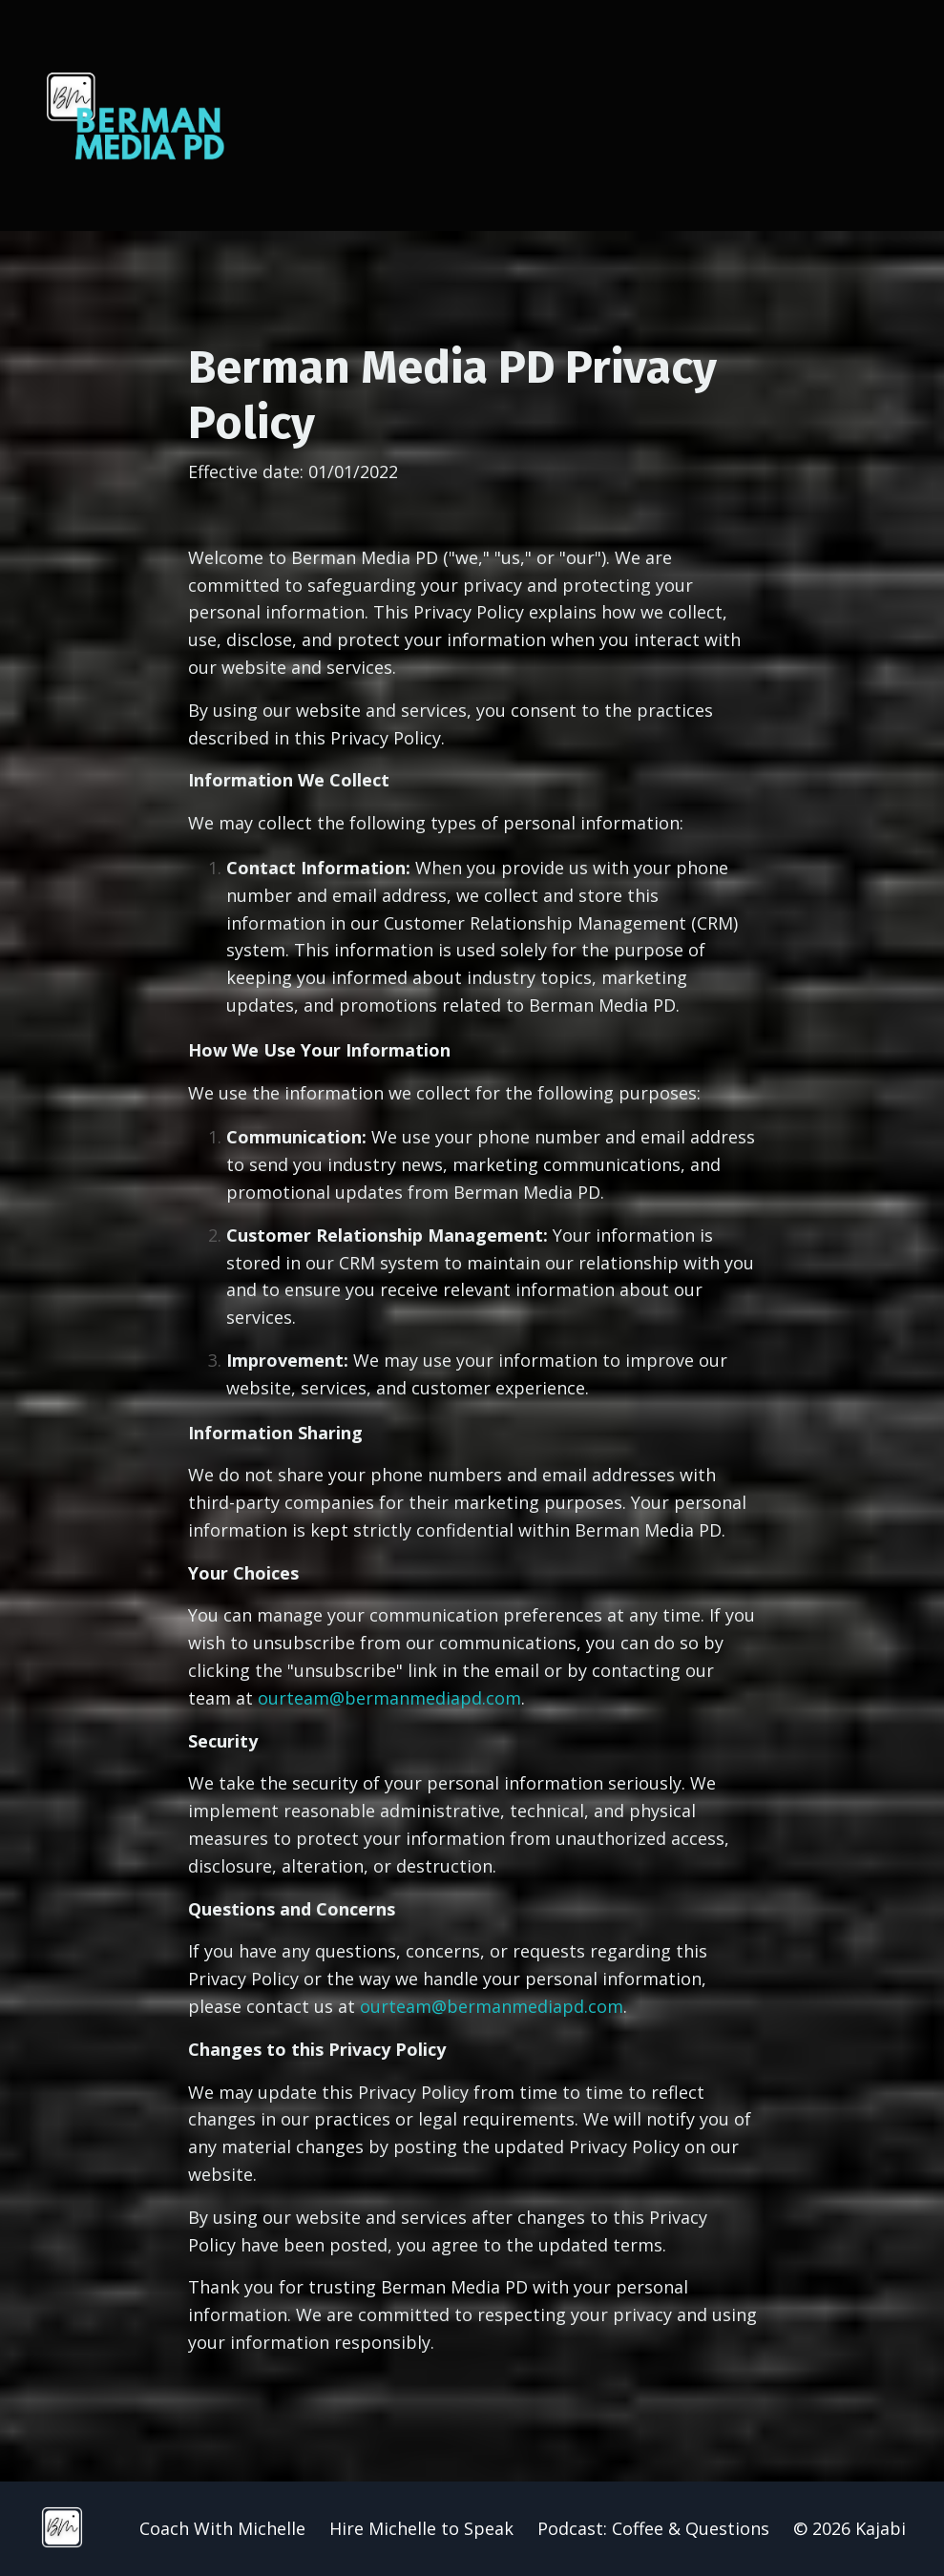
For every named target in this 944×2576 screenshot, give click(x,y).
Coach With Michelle (222, 2528)
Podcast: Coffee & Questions (653, 2528)
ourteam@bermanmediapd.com (389, 1697)
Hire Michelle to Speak (421, 2528)
